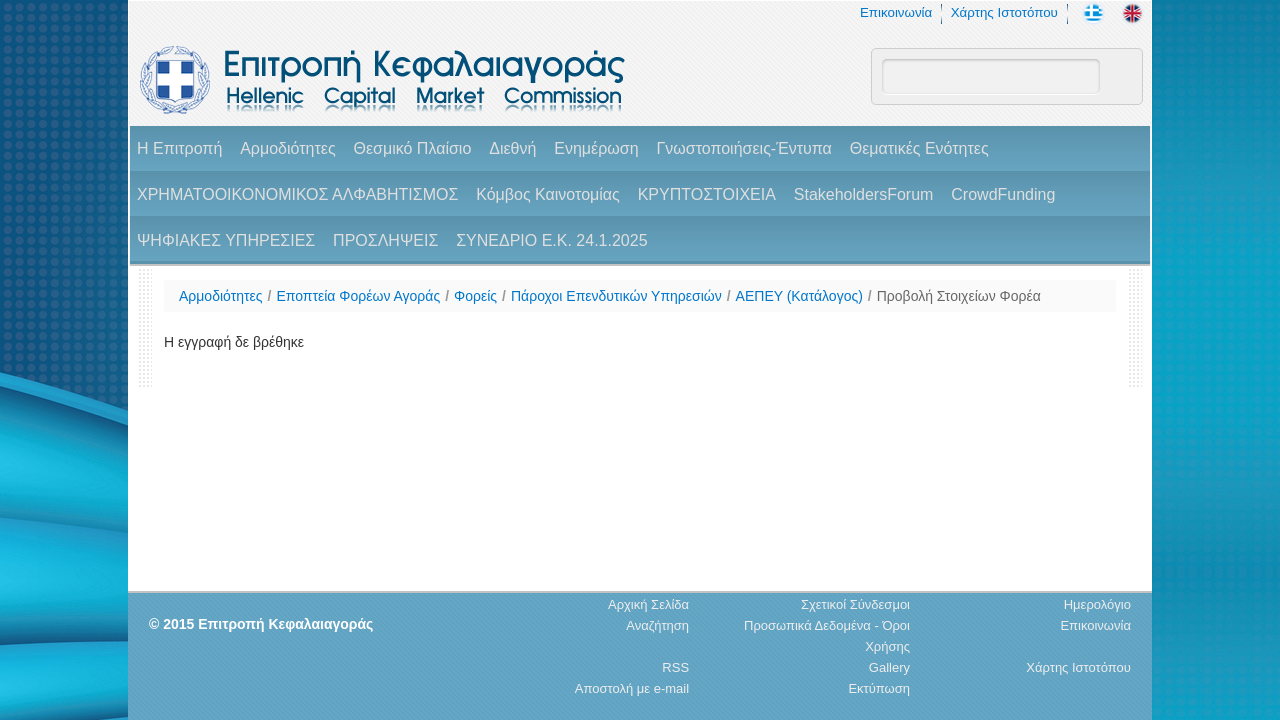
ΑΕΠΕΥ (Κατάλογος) (799, 296)
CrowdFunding (1003, 194)
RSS (675, 667)
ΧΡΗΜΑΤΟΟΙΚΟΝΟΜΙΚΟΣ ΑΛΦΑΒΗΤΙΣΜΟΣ (297, 194)
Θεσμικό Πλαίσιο (412, 148)
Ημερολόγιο (1097, 604)
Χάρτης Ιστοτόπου (1004, 12)
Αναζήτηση (657, 625)
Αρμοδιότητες (287, 148)
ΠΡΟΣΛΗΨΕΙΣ (385, 240)
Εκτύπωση (879, 688)
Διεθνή (512, 148)
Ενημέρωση (596, 148)
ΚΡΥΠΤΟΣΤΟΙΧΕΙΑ (707, 194)
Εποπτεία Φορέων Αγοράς (358, 296)
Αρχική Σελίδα (648, 604)
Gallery (889, 667)
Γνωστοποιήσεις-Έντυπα (743, 148)
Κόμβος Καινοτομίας (548, 194)
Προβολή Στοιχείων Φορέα (959, 296)
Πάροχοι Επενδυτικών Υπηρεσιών (616, 296)
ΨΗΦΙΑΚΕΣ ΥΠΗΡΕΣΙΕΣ (226, 240)
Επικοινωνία (896, 12)
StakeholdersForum (864, 194)
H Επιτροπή (179, 148)
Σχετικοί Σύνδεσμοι (855, 604)
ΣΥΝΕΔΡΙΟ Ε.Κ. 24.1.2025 (551, 240)
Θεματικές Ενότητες (919, 148)
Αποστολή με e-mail (632, 688)
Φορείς (475, 296)
